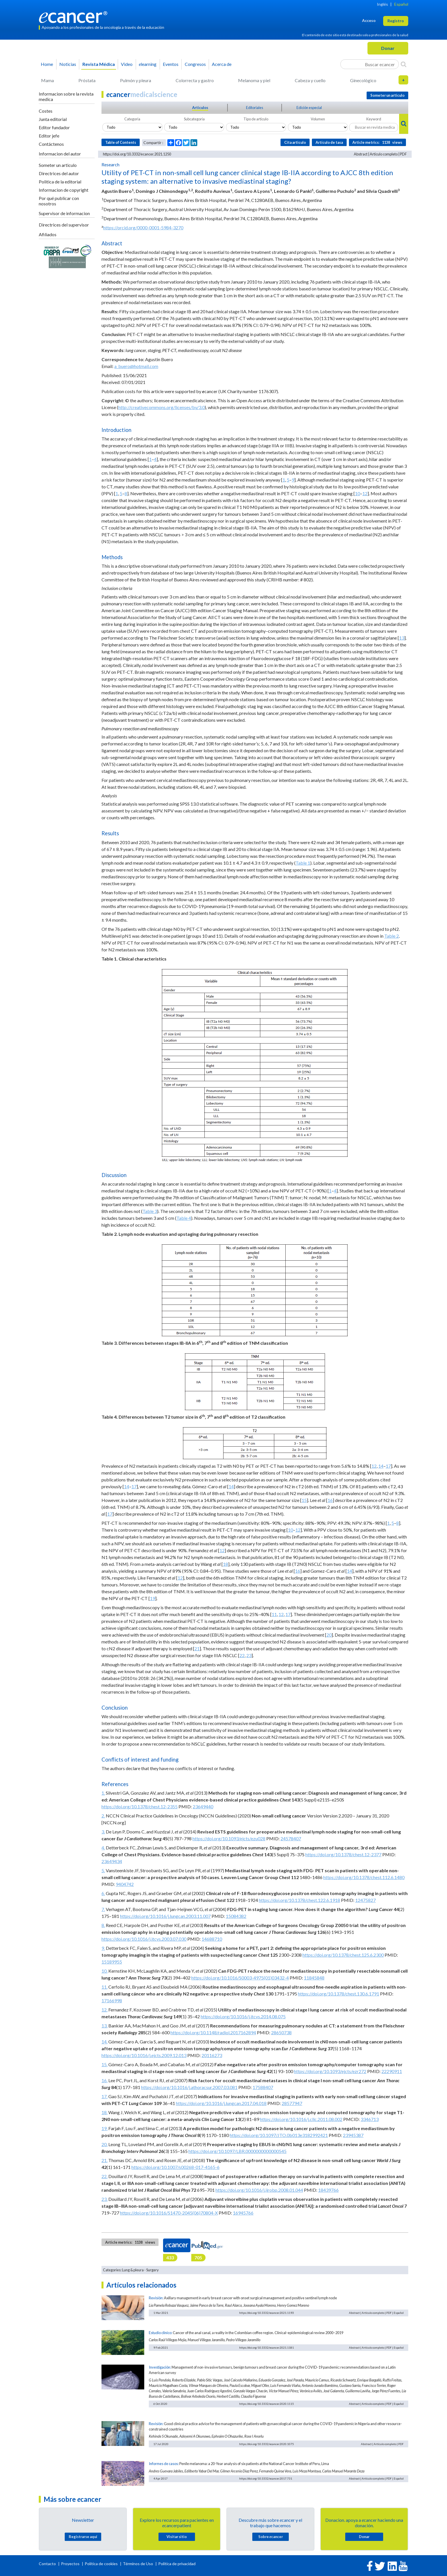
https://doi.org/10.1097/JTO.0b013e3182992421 (279, 2135)
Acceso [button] (369, 20)
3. (103, 1831)
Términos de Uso (138, 2563)
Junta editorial (53, 119)
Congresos (195, 64)
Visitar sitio (176, 2536)
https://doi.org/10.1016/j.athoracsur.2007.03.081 (189, 2087)
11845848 (314, 1977)
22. (104, 2176)
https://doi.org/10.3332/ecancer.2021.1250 (137, 154)
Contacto (48, 2563)
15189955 (111, 1961)
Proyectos (70, 2563)
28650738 (281, 2032)
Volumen (318, 119)
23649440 (203, 1806)
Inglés (382, 4)
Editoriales (254, 107)
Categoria (132, 119)
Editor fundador (54, 127)
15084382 (236, 1916)
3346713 (370, 2119)
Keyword (373, 119)
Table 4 (183, 1218)
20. (104, 2144)
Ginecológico (363, 80)
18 (225, 1564)
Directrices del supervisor (64, 224)
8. (103, 1925)
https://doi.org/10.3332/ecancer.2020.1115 (266, 2403)
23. (104, 2199)
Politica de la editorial (60, 181)
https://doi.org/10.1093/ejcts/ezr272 (330, 2071)
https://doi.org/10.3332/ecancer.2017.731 (265, 2478)
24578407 (291, 1838)
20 (329, 1634)
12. (104, 2009)
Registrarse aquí (83, 2536)
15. (104, 2064)
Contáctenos (51, 144)
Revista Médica (98, 64)
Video (127, 64)
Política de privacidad (177, 2563)
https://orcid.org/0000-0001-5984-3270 (143, 227)
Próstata (87, 80)
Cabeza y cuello (310, 80)
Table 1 (303, 863)
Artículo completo (384, 154)
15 (304, 1500)
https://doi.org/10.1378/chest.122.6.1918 (299, 1900)
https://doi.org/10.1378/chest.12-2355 (139, 1806)
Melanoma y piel (254, 80)
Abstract (360, 154)
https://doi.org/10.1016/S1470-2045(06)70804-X (169, 2212)
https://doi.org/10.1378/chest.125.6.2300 (343, 1955)
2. (103, 1815)
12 (364, 493)
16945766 (243, 2212)
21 (197, 1648)
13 (401, 637)
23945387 (353, 2135)
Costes (45, 111)
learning (148, 64)
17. (104, 2096)
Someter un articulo (58, 165)
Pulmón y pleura (135, 80)
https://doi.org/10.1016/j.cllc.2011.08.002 (301, 2119)
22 (242, 1655)
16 (330, 1500)
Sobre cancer (270, 2536)
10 (357, 493)
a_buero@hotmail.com (136, 366)
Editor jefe (49, 135)
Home (47, 64)
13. (104, 2025)
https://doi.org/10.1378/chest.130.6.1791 (338, 1993)
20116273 (212, 2055)
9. (103, 1948)
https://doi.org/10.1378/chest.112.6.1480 (364, 1877)
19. (104, 2128)
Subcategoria (194, 119)
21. (104, 2160)
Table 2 (391, 936)
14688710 (212, 1939)
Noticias (67, 64)
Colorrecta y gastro (195, 80)
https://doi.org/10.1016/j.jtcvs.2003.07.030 (143, 1939)
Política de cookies (101, 2563)
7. (103, 1909)
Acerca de (221, 64)
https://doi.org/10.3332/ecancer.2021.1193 (266, 2312)
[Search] (403, 64)
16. (104, 2080)
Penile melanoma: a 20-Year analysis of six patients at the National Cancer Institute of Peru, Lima (254, 2463)
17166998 (111, 2000)
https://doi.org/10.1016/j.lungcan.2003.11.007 (165, 1916)
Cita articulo (295, 142)
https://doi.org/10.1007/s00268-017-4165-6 (175, 2167)
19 (152, 1598)
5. (103, 1870)
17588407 (263, 2087)
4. (103, 1847)
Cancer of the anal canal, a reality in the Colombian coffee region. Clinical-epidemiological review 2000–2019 (258, 2332)
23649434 (111, 1861)
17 (388, 1466)
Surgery (152, 2270)
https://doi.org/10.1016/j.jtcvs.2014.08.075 (243, 2016)
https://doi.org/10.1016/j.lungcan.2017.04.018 (221, 2103)
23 (248, 1655)
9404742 (125, 1884)
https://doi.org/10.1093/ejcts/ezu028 (228, 1838)
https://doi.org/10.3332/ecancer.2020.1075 (266, 2444)
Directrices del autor (59, 173)
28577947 (292, 2103)
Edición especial (309, 107)
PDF (403, 154)
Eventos (170, 64)
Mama (47, 80)
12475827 (365, 1900)
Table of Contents (120, 142)
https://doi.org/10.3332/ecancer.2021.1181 (266, 2347)
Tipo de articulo (255, 119)
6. (103, 1893)
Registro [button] (395, 20)
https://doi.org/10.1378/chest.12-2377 (343, 1854)
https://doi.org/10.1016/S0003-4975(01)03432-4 (240, 1977)
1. (103, 1792)
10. (104, 1971)
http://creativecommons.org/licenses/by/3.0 (161, 407)
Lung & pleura (133, 2270)
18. (104, 2112)
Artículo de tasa (329, 142)
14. (104, 2041)
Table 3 (150, 1211)
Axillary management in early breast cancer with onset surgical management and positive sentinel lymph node (250, 2298)
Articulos (200, 107)
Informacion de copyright (63, 190)
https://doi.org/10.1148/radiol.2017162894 (213, 2032)
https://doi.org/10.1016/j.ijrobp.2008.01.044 (259, 2190)
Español (401, 4)
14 (380, 1466)
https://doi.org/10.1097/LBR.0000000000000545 (237, 2151)
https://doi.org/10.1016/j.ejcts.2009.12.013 (143, 2055)
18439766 (328, 2190)
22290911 (391, 2071)
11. (104, 1986)
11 (274, 1614)
